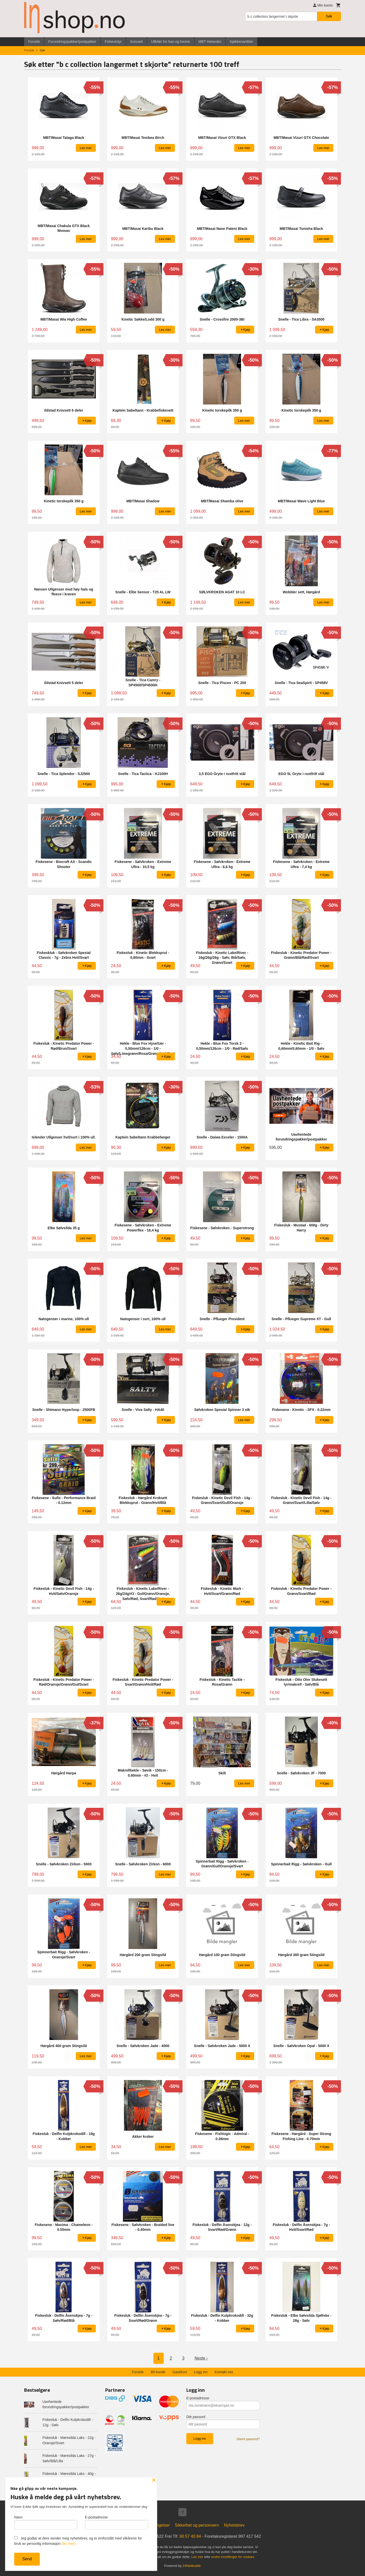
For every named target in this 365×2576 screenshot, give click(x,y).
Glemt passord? (248, 2439)
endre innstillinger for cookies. (233, 2557)
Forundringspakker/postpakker (72, 42)
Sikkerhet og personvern (197, 2525)
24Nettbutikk (191, 2566)
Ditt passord (195, 2417)
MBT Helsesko (210, 42)
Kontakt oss (224, 2372)
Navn (45, 2522)
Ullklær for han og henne (170, 42)
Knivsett (136, 42)
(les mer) (69, 2544)
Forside (34, 42)
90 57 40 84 (190, 2536)
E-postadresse (197, 2398)
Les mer (197, 2557)
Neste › (201, 2358)
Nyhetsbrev (234, 2525)
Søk (329, 16)
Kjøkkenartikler (241, 42)
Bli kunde (158, 2372)
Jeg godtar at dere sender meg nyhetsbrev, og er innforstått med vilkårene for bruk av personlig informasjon (78, 2541)
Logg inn (201, 2372)
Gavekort (179, 2372)
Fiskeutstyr (113, 42)
